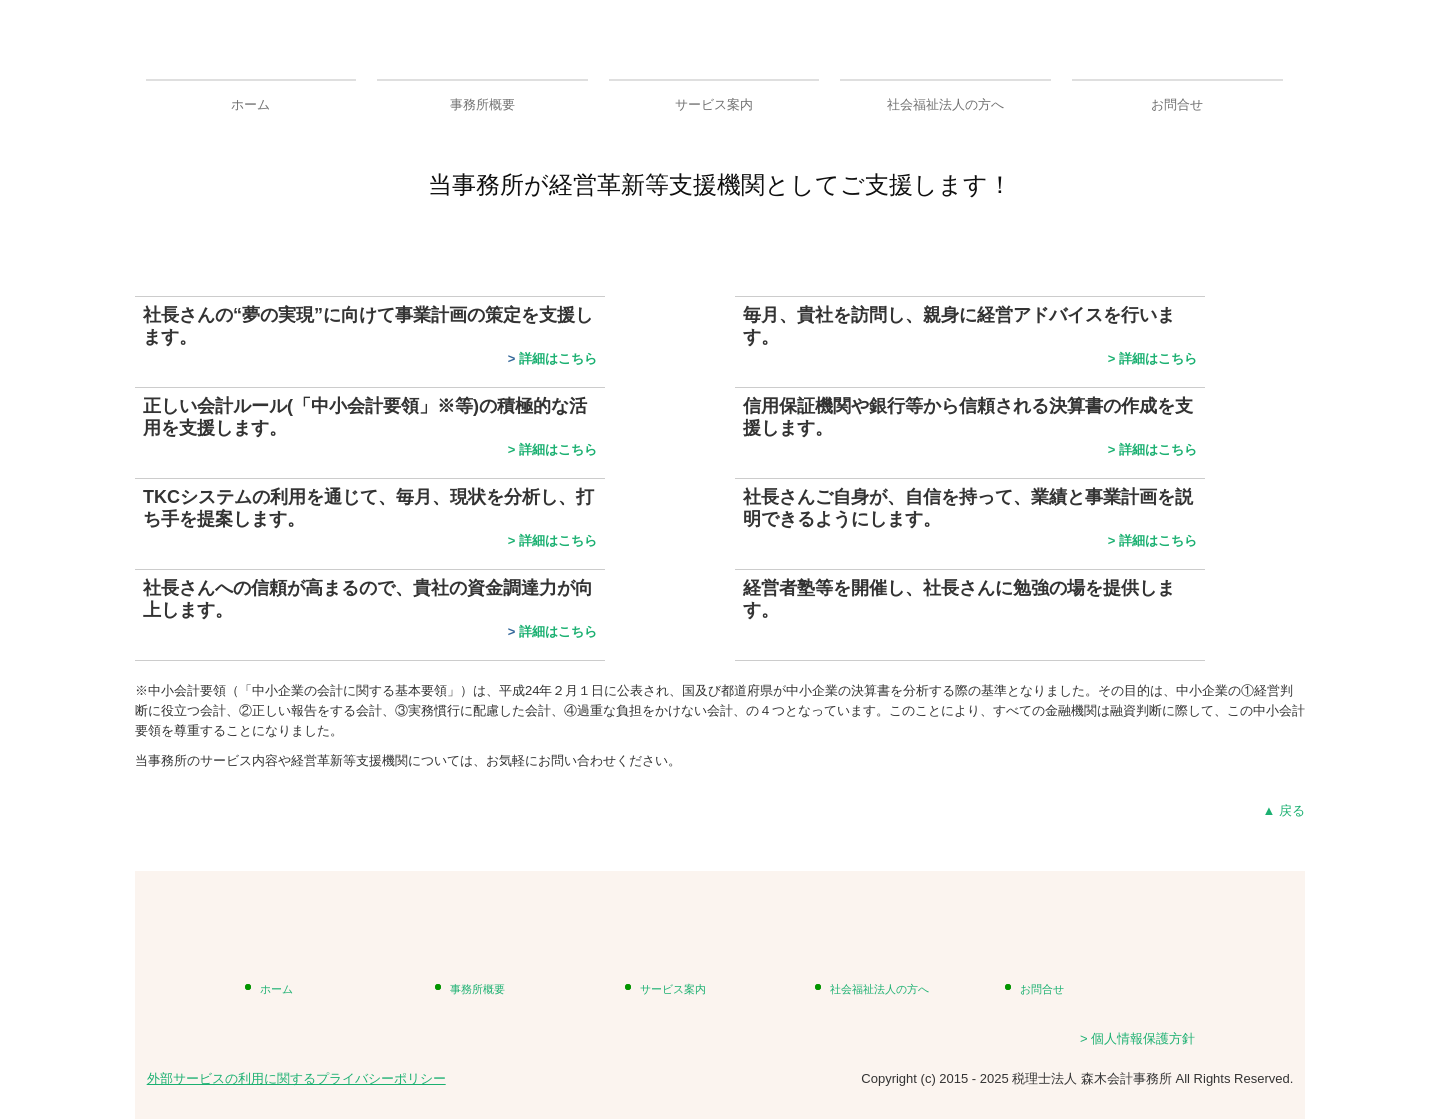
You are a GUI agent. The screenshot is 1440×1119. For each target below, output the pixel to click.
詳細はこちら (558, 358)
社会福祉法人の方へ (945, 104)
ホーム (250, 104)
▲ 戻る (1284, 810)
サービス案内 (714, 104)
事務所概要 (482, 104)
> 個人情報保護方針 (1137, 1038)
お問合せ (1177, 104)
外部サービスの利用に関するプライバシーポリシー (296, 1078)
